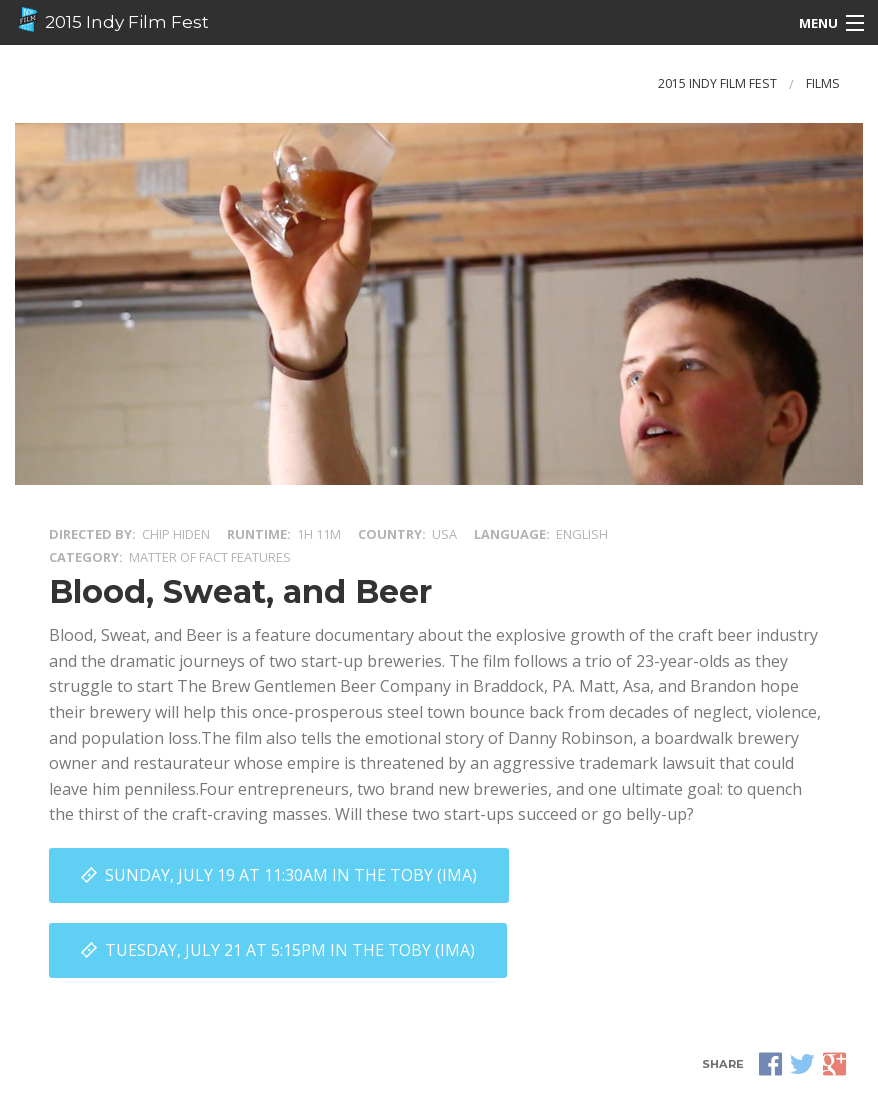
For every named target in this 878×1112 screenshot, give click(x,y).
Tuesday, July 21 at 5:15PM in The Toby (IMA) (290, 950)
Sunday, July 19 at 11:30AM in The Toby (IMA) (291, 875)
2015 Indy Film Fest (112, 20)
